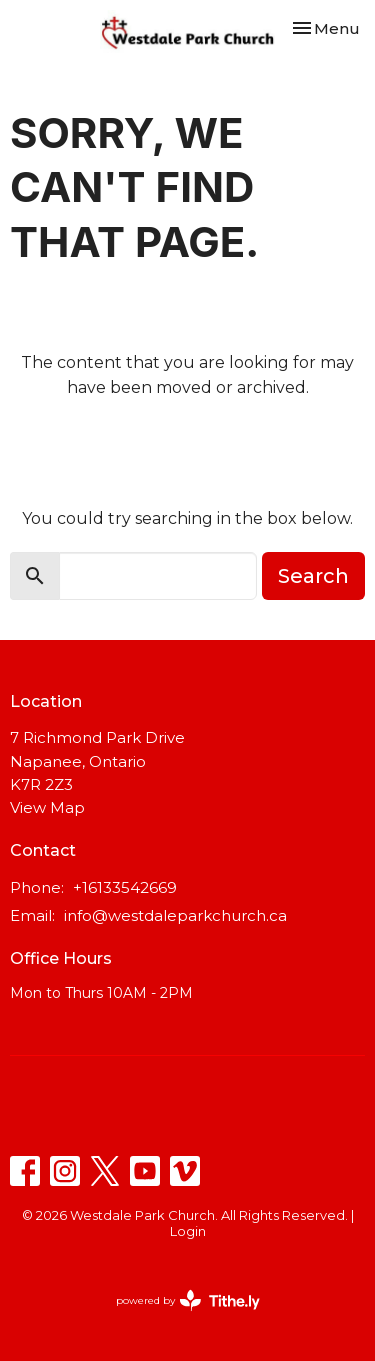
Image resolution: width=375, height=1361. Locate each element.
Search (313, 576)
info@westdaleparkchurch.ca (175, 915)
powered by (188, 1300)
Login (188, 1231)
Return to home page (188, 444)
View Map (47, 807)
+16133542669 (125, 887)
